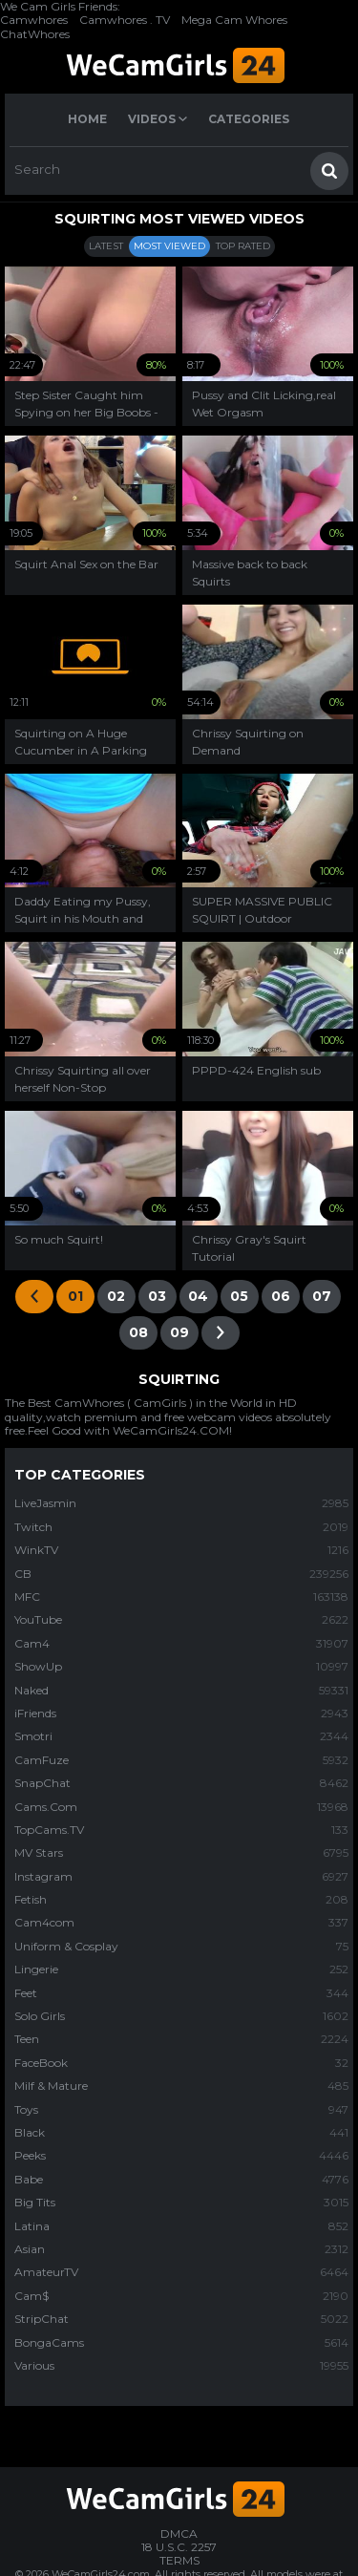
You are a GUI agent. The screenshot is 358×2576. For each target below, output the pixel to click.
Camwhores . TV (124, 19)
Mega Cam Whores (234, 19)
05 (239, 1296)
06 (280, 1296)
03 (157, 1296)
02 (116, 1296)
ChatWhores (35, 34)
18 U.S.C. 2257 (179, 2547)
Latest (106, 246)
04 (198, 1296)
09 (179, 1332)
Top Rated (243, 246)
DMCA (179, 2533)
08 (138, 1332)
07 (321, 1296)
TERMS (179, 2560)
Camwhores (34, 19)
